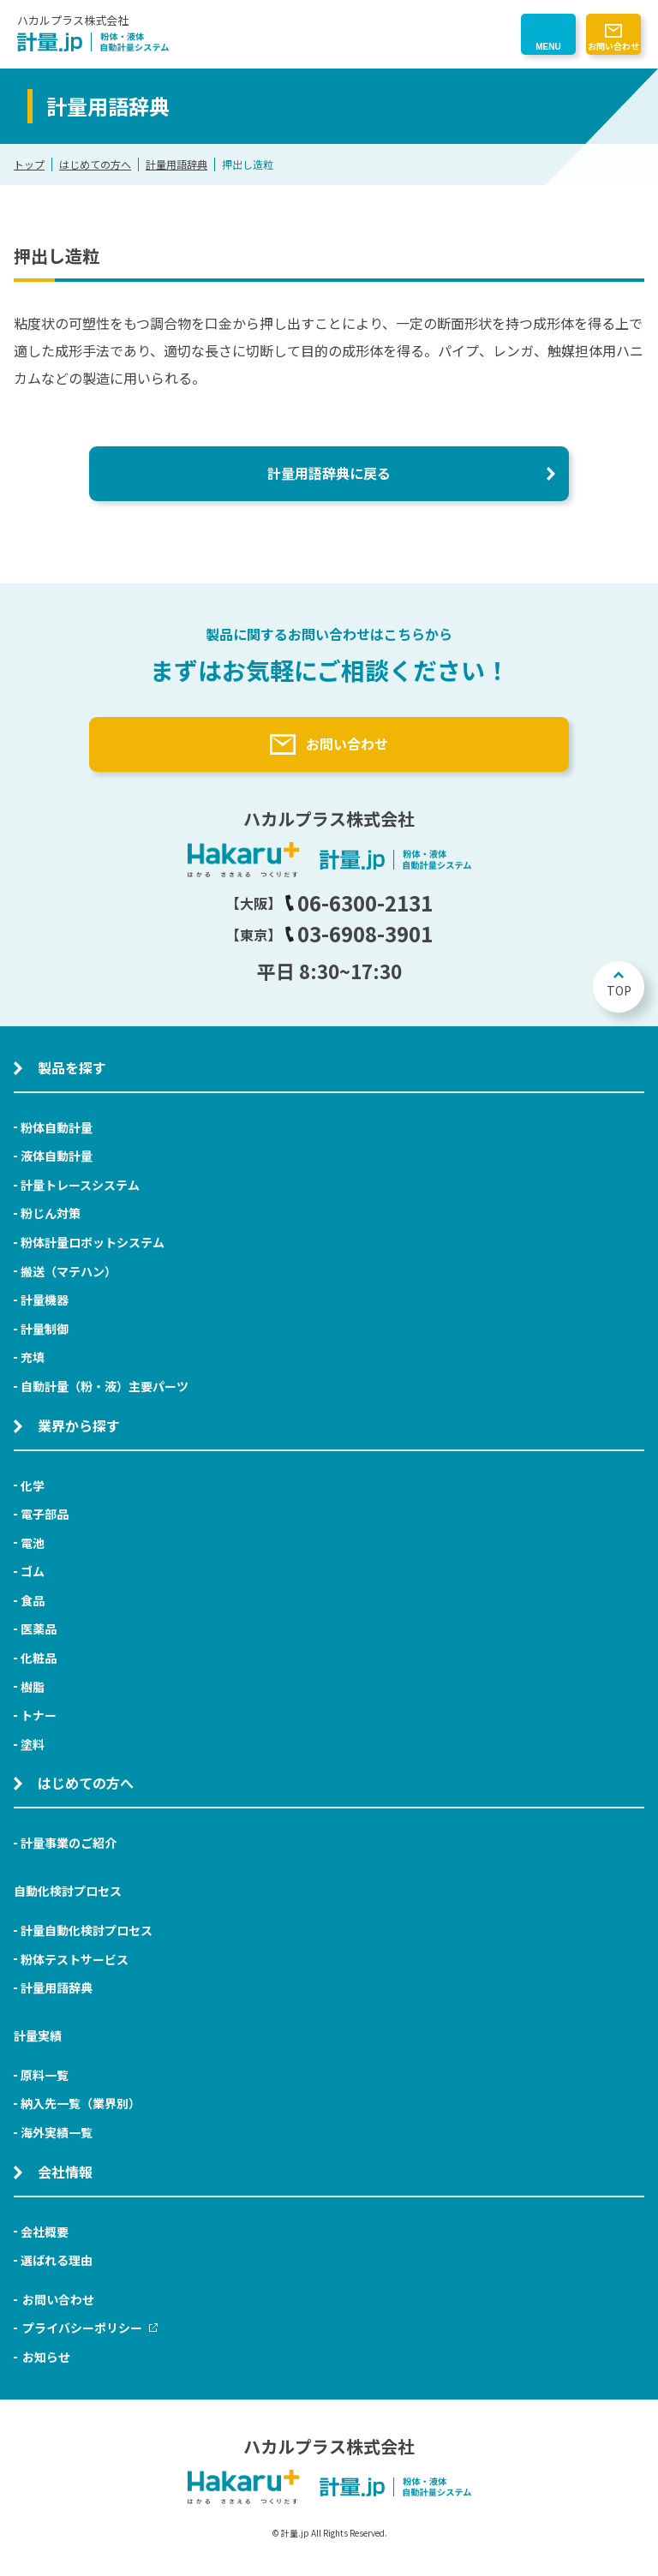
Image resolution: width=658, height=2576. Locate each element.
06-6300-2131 (358, 902)
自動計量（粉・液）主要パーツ (104, 1386)
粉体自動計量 (57, 1127)
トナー (39, 1715)
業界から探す (79, 1425)
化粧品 (39, 1657)
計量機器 (45, 1299)
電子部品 (45, 1513)
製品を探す (72, 1067)
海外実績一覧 (57, 2132)
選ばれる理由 (57, 2259)
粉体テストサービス (75, 1959)
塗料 (33, 1744)
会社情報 (65, 2171)
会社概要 (45, 2231)
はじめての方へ (95, 164)
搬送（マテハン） (69, 1271)
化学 (33, 1485)
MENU (547, 46)
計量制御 (45, 1328)
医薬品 (39, 1628)
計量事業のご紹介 (69, 1842)
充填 (33, 1357)
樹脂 (33, 1686)
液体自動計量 (57, 1155)
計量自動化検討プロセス (87, 1930)
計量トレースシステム (80, 1184)
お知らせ (46, 2356)
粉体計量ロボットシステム (92, 1242)
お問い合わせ (613, 45)
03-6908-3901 (358, 933)
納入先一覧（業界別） (81, 2103)
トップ (29, 164)
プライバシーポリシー (90, 2327)
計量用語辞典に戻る (329, 473)
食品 (33, 1600)
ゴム (33, 1571)
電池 (33, 1542)
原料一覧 (45, 2074)
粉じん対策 (51, 1213)
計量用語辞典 (176, 164)
